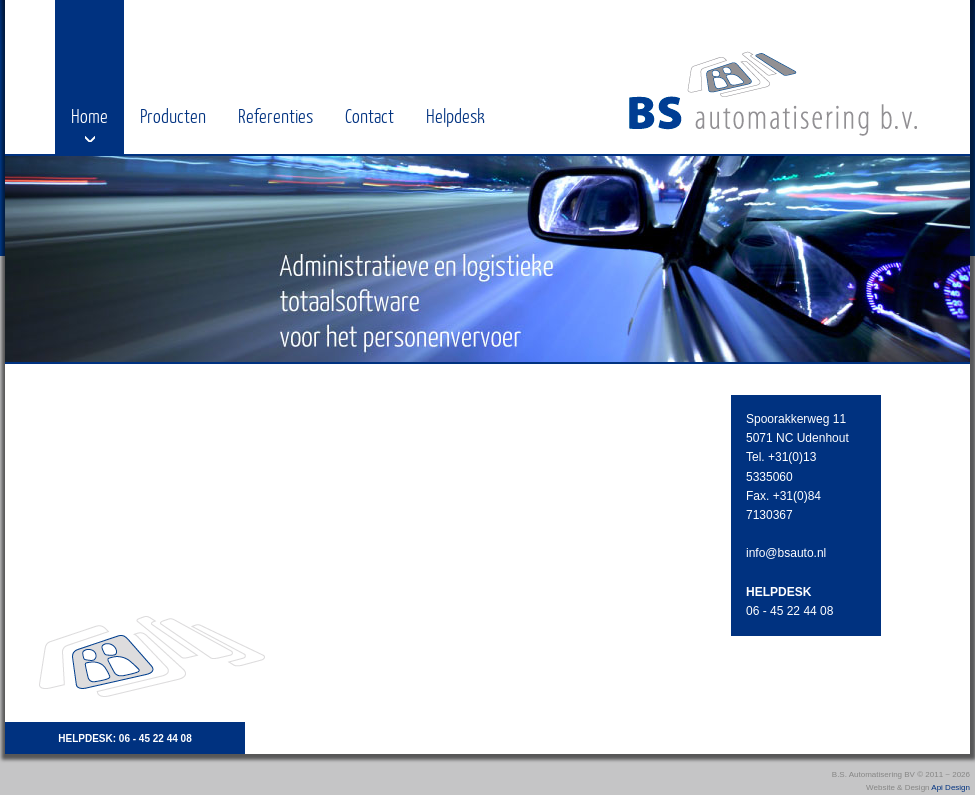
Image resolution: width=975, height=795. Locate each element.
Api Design (950, 787)
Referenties (275, 115)
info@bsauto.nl (786, 553)
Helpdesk (455, 115)
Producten (173, 115)
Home (89, 115)
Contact (369, 115)
